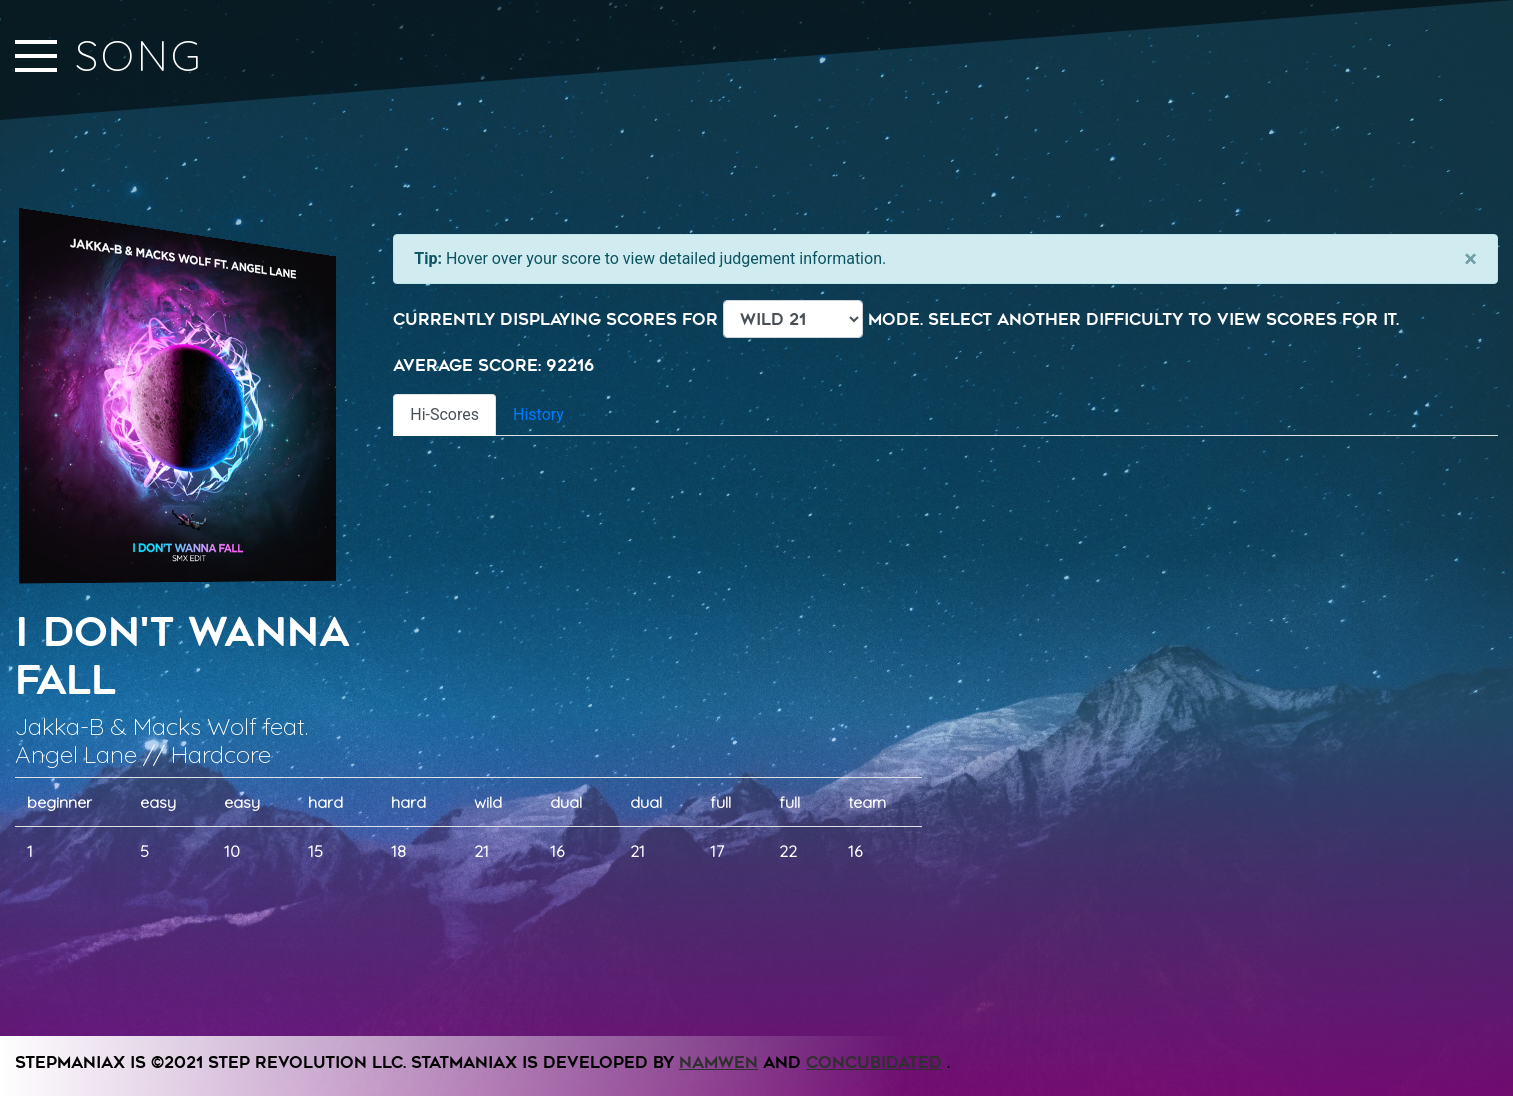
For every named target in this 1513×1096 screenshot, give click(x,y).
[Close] (1470, 259)
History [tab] (538, 414)
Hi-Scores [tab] (444, 414)
